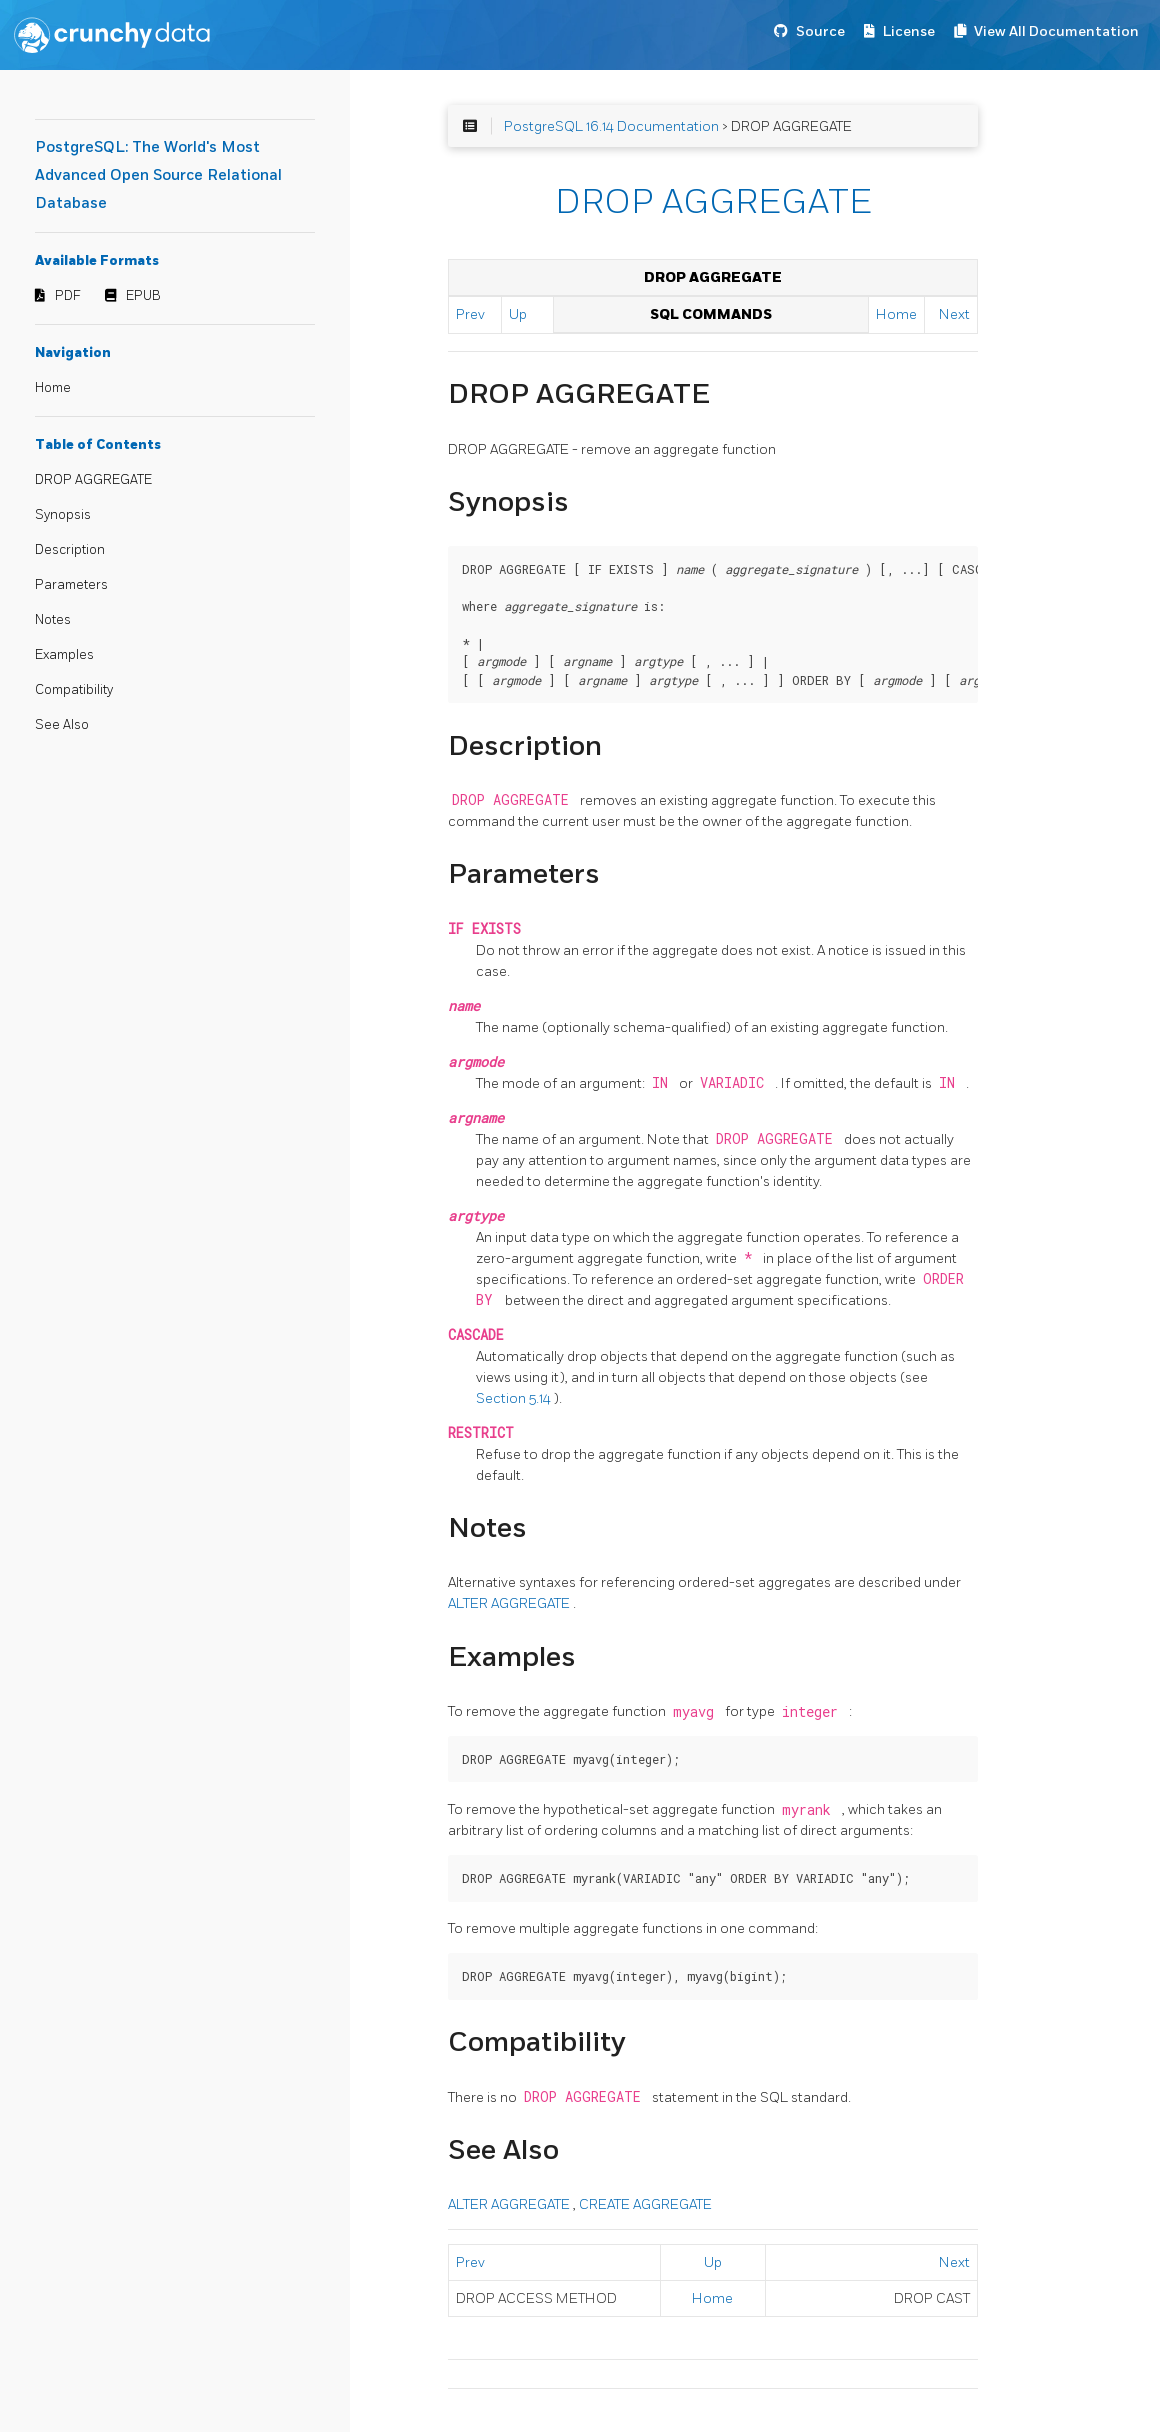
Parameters (71, 585)
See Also (62, 725)
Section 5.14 (515, 1398)
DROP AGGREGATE (93, 480)
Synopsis (63, 515)
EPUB (143, 296)
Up (518, 314)
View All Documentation (1056, 31)
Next (954, 314)
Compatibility (74, 690)
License (909, 31)
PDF (68, 296)
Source (820, 31)
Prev (470, 314)
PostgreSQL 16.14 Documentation (611, 126)
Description (70, 550)
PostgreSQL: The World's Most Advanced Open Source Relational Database (158, 175)
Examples (64, 655)
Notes (53, 620)
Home (53, 388)
